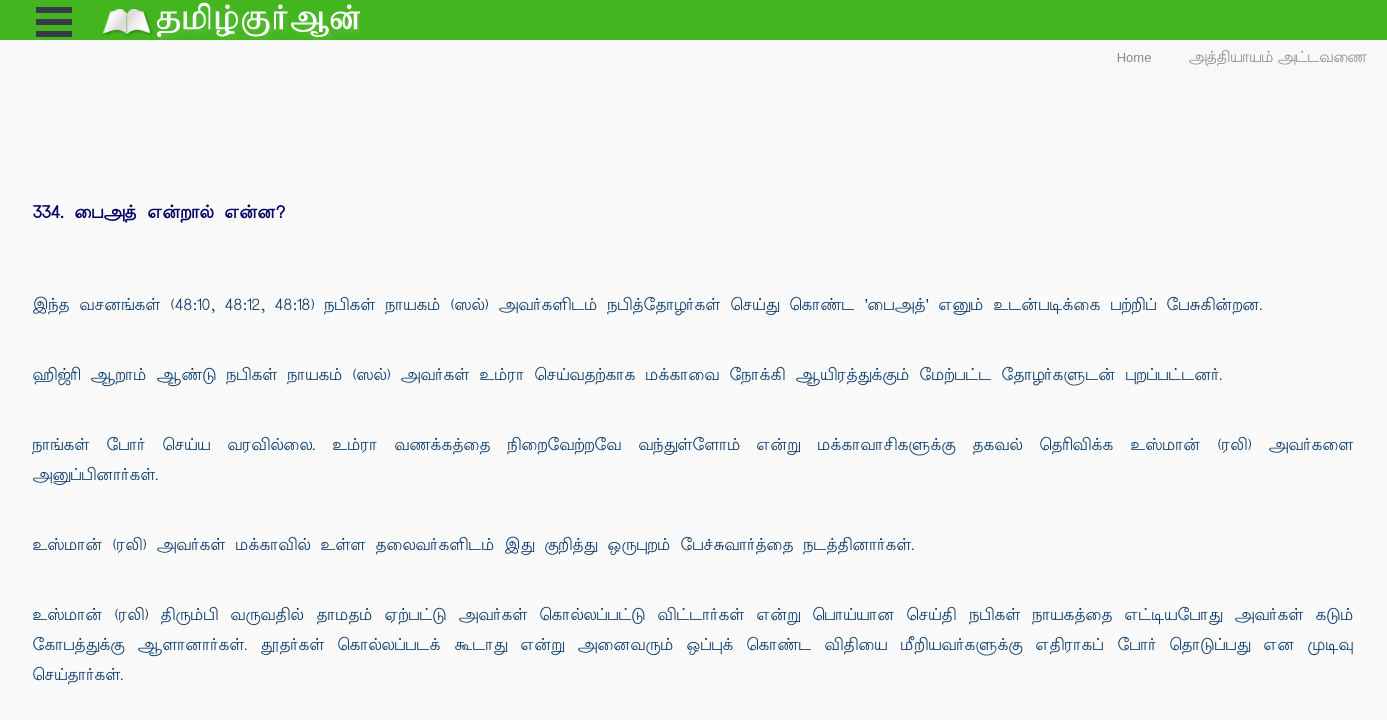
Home (1134, 57)
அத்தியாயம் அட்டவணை (1278, 57)
